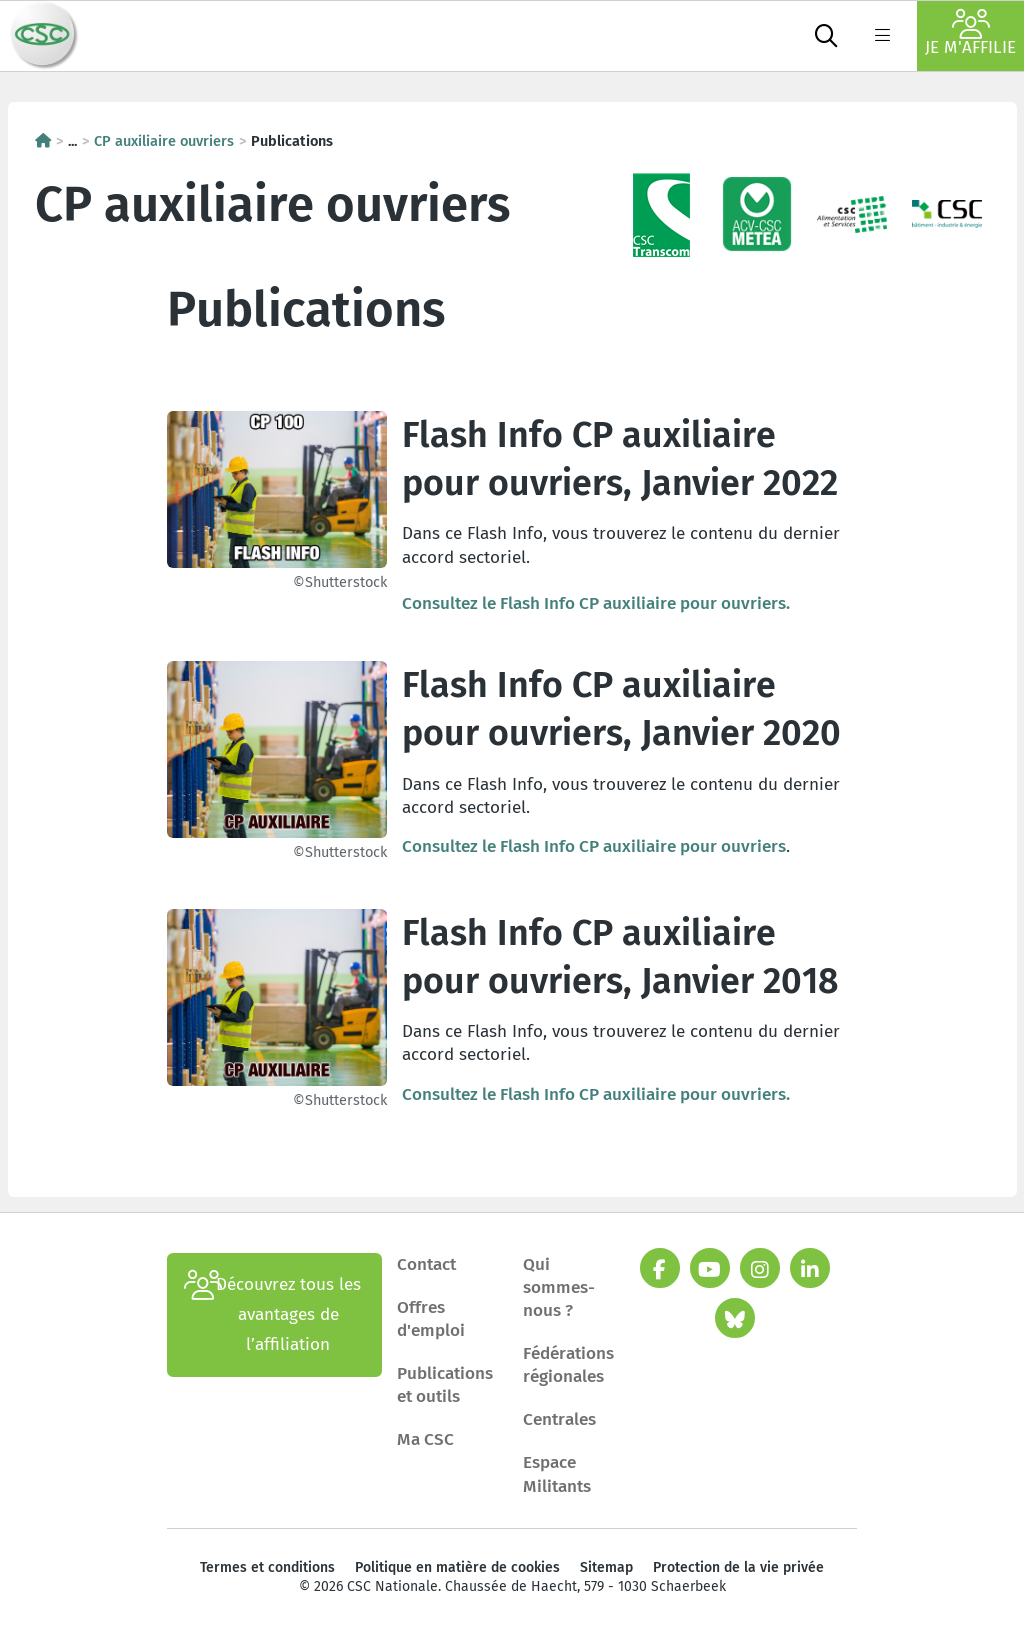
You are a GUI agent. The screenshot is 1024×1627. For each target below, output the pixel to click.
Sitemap (606, 1567)
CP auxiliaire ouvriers (164, 141)
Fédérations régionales (568, 1365)
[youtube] (710, 1268)
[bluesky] (735, 1318)
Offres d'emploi (431, 1319)
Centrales (559, 1419)
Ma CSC (425, 1439)
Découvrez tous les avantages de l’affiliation (272, 1315)
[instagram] (760, 1268)
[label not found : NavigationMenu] (882, 36)
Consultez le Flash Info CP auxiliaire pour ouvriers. (596, 603)
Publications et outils (445, 1385)
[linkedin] (810, 1268)
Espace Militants (557, 1474)
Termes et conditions (267, 1567)
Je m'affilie (970, 33)
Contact (426, 1264)
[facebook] (660, 1268)
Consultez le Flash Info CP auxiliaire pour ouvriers (594, 846)
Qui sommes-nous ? (559, 1287)
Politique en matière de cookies (457, 1567)
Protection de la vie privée (738, 1567)
